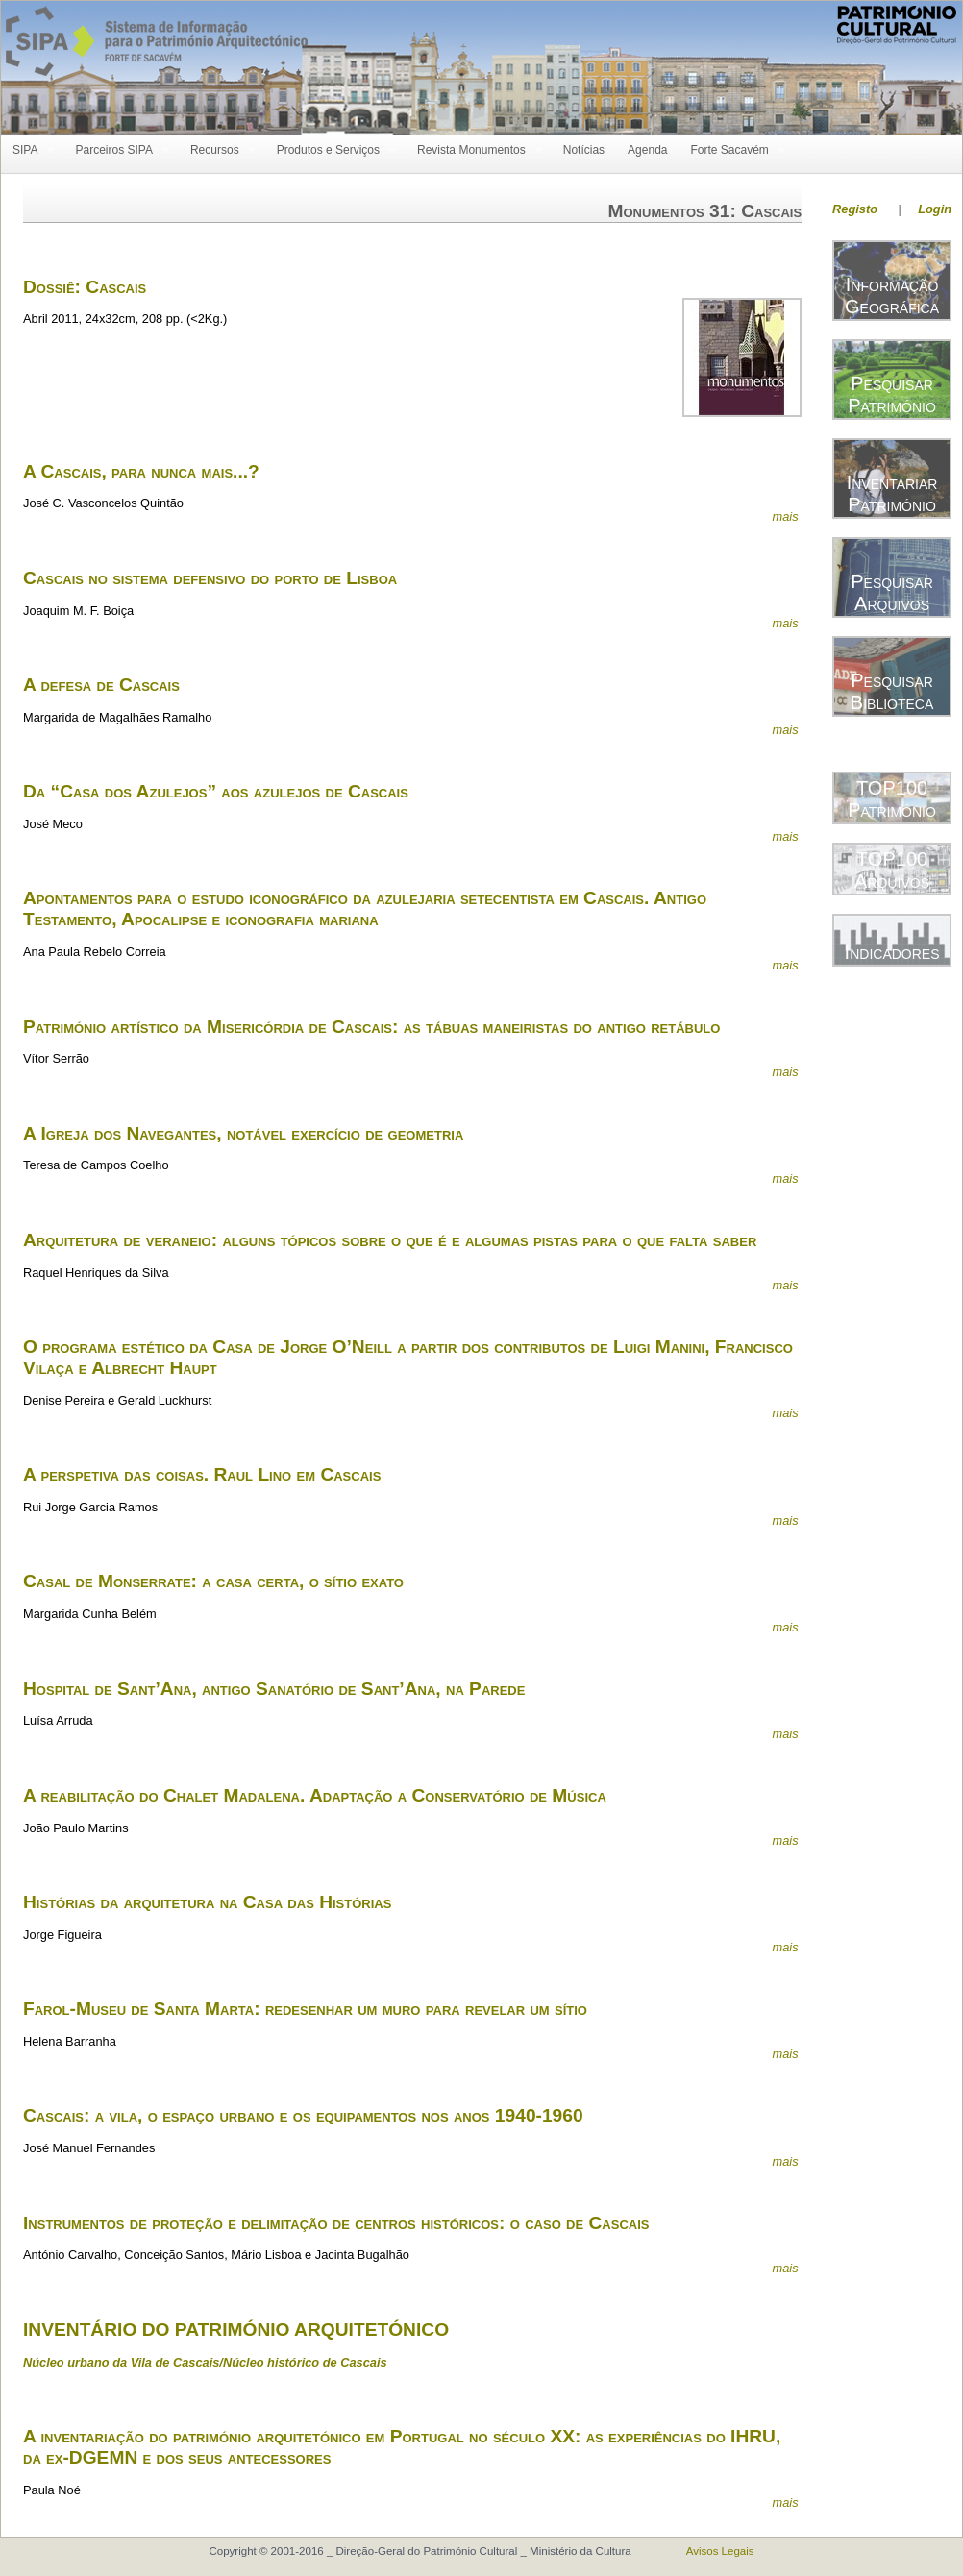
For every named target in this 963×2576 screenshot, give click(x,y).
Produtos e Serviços (331, 150)
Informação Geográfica (892, 295)
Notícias (584, 150)
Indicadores (892, 952)
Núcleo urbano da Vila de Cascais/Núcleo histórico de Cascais (205, 2362)
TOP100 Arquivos (891, 870)
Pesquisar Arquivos (892, 592)
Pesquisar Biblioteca (892, 691)
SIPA (28, 150)
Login (934, 209)
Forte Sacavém (732, 150)
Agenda (647, 150)
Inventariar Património (892, 493)
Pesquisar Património (892, 394)
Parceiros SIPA (116, 150)
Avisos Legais (720, 2551)
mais (785, 516)
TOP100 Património (892, 799)
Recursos (218, 150)
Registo (854, 209)
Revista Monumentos (474, 150)
